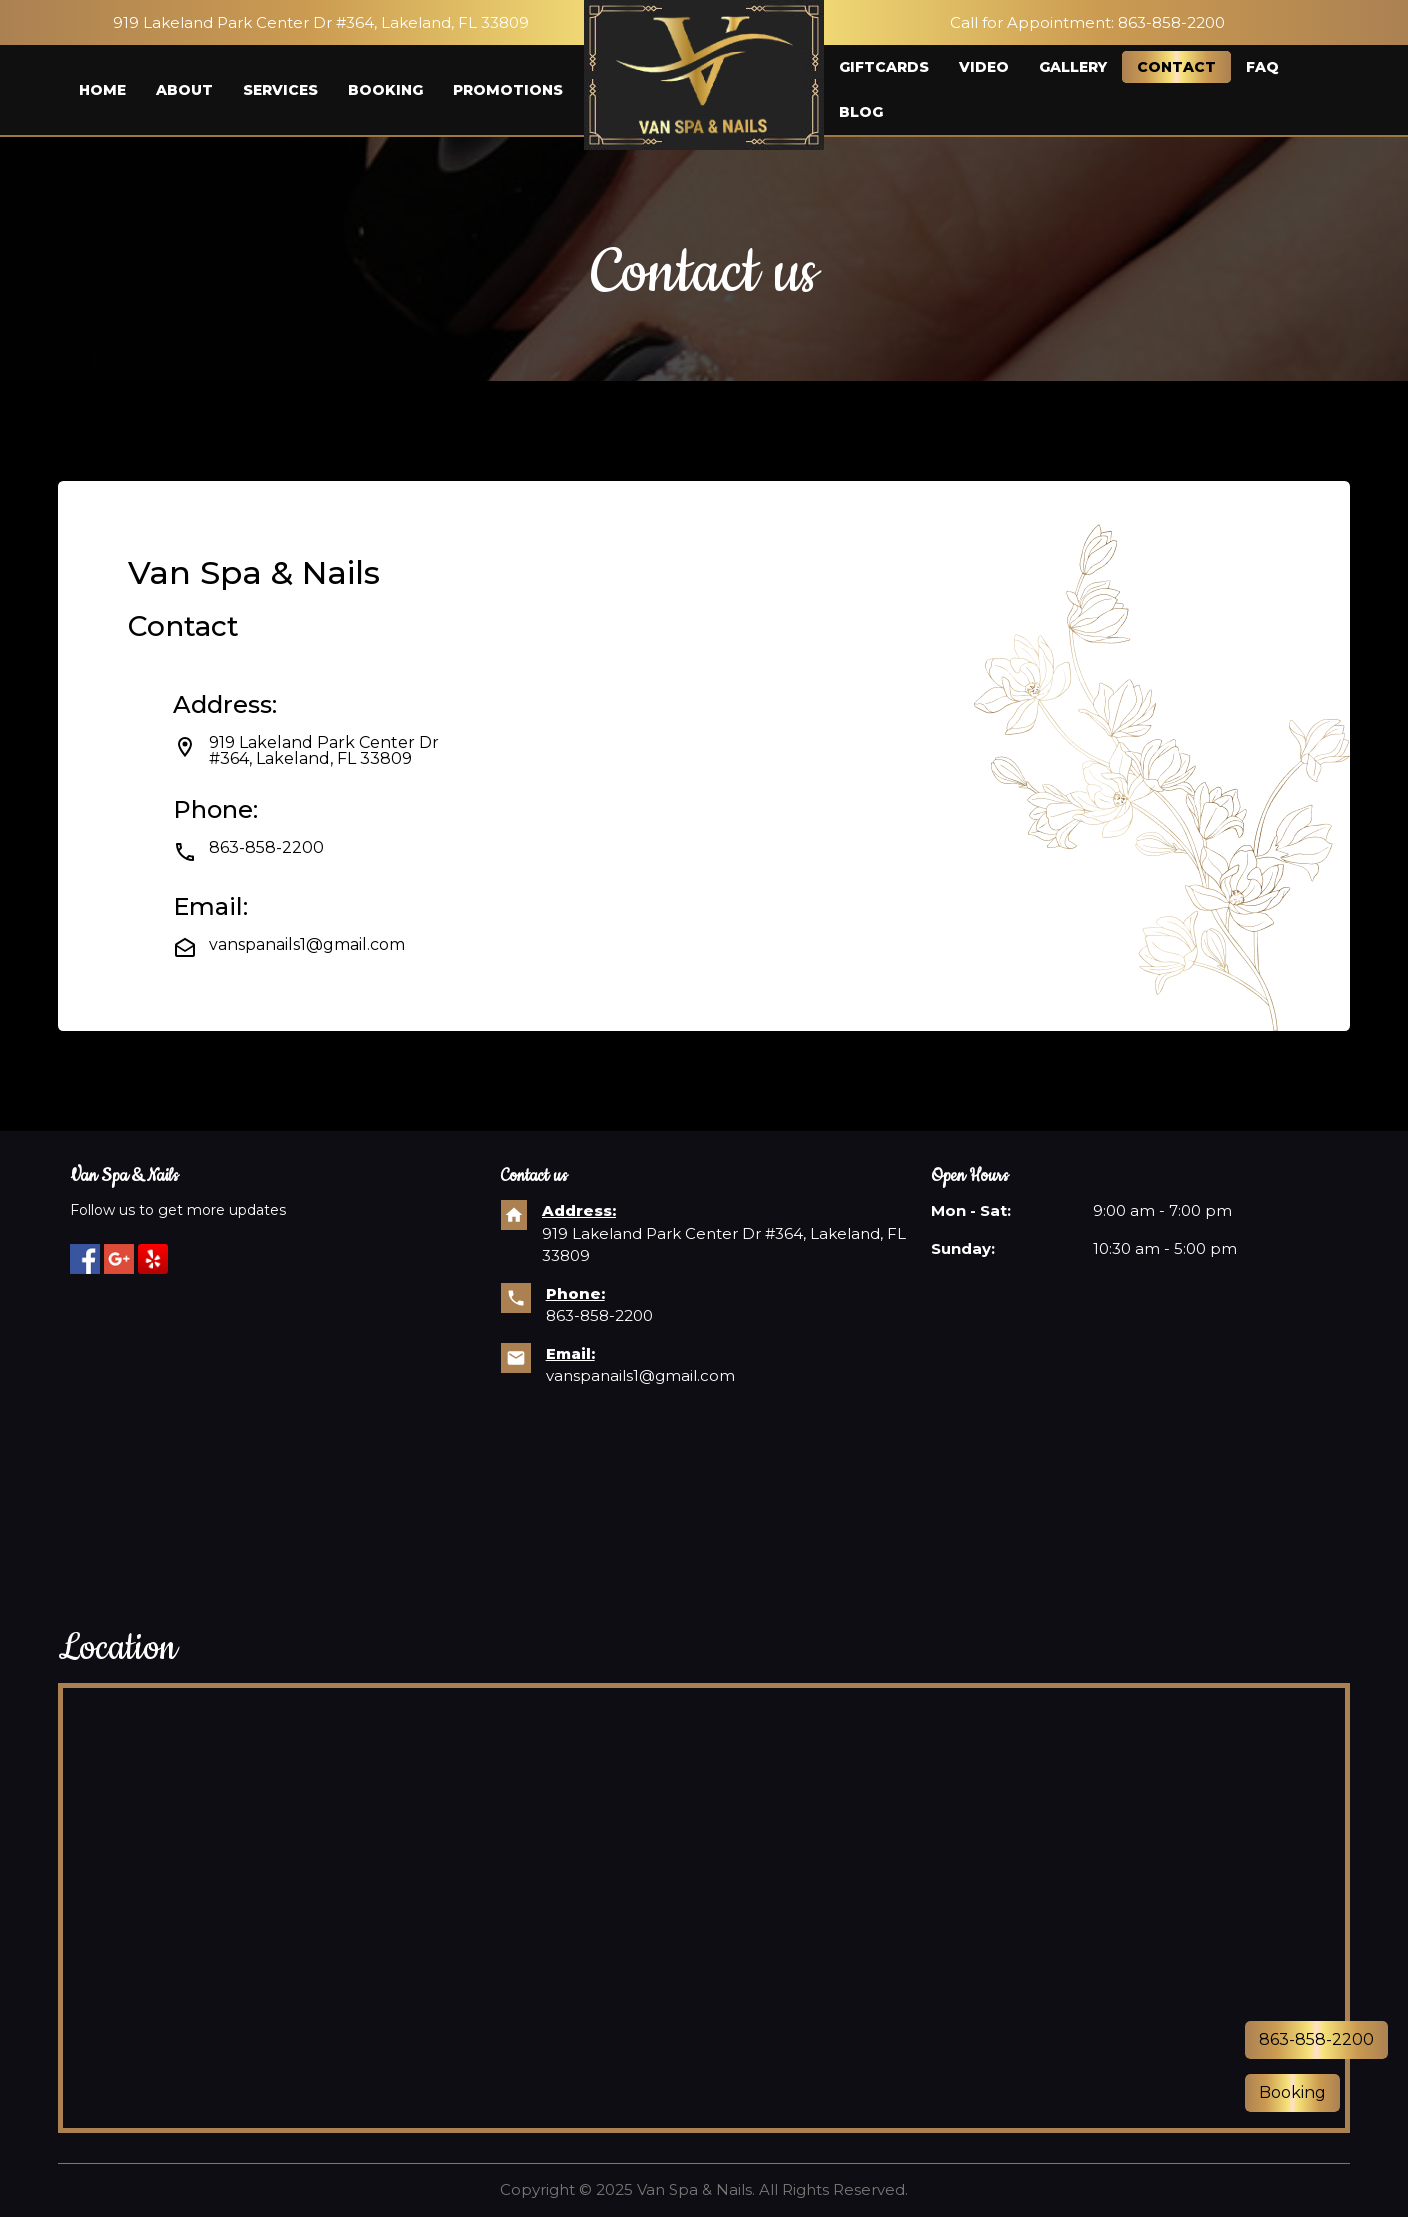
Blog (861, 112)
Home (102, 90)
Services (280, 90)
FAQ (1262, 67)
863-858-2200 (1171, 22)
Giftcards (884, 67)
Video (984, 67)
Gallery (1073, 67)
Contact (1176, 67)
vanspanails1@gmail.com (640, 1375)
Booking (385, 90)
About (184, 90)
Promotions (508, 90)
